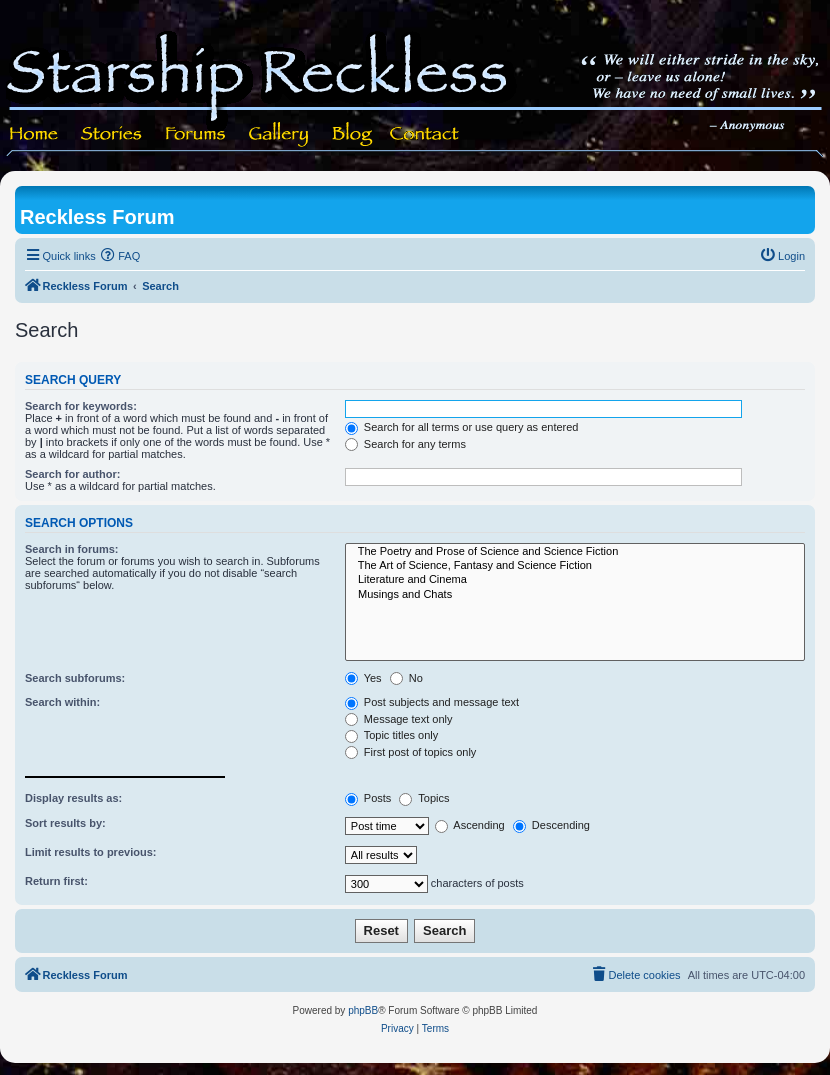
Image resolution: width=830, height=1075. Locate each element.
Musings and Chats (575, 595)
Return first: (56, 881)
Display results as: (73, 798)
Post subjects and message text (432, 702)
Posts (368, 798)
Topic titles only (391, 735)
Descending (551, 825)
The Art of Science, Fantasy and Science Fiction (575, 566)
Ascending (470, 825)
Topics (424, 798)
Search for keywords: (81, 406)
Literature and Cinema (575, 580)
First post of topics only (411, 752)
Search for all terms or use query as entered (462, 427)
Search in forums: (72, 549)
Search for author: (72, 474)
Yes (363, 678)
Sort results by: (65, 823)
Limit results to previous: (90, 852)
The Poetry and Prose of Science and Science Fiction (575, 552)
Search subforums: (75, 678)
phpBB (363, 1010)
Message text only (399, 719)
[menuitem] (121, 256)
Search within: (62, 702)
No (406, 678)
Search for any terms (405, 444)
